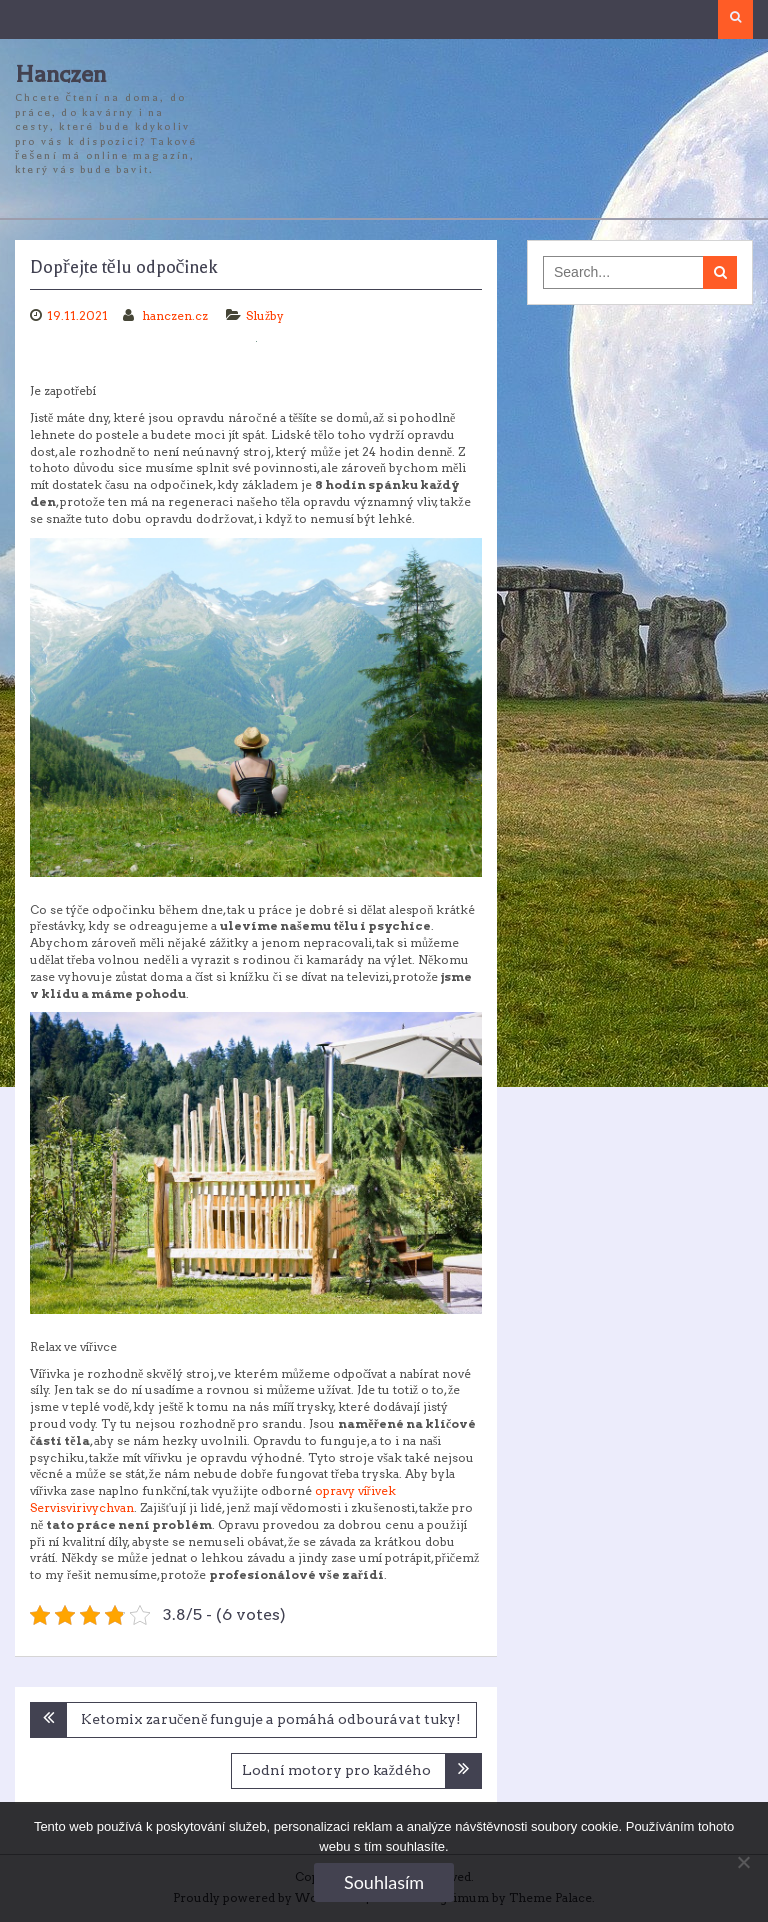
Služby (265, 315)
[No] (743, 1862)
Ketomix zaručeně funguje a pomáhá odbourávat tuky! (271, 1719)
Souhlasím (384, 1882)
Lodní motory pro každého (336, 1770)
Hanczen (60, 74)
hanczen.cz (176, 315)
